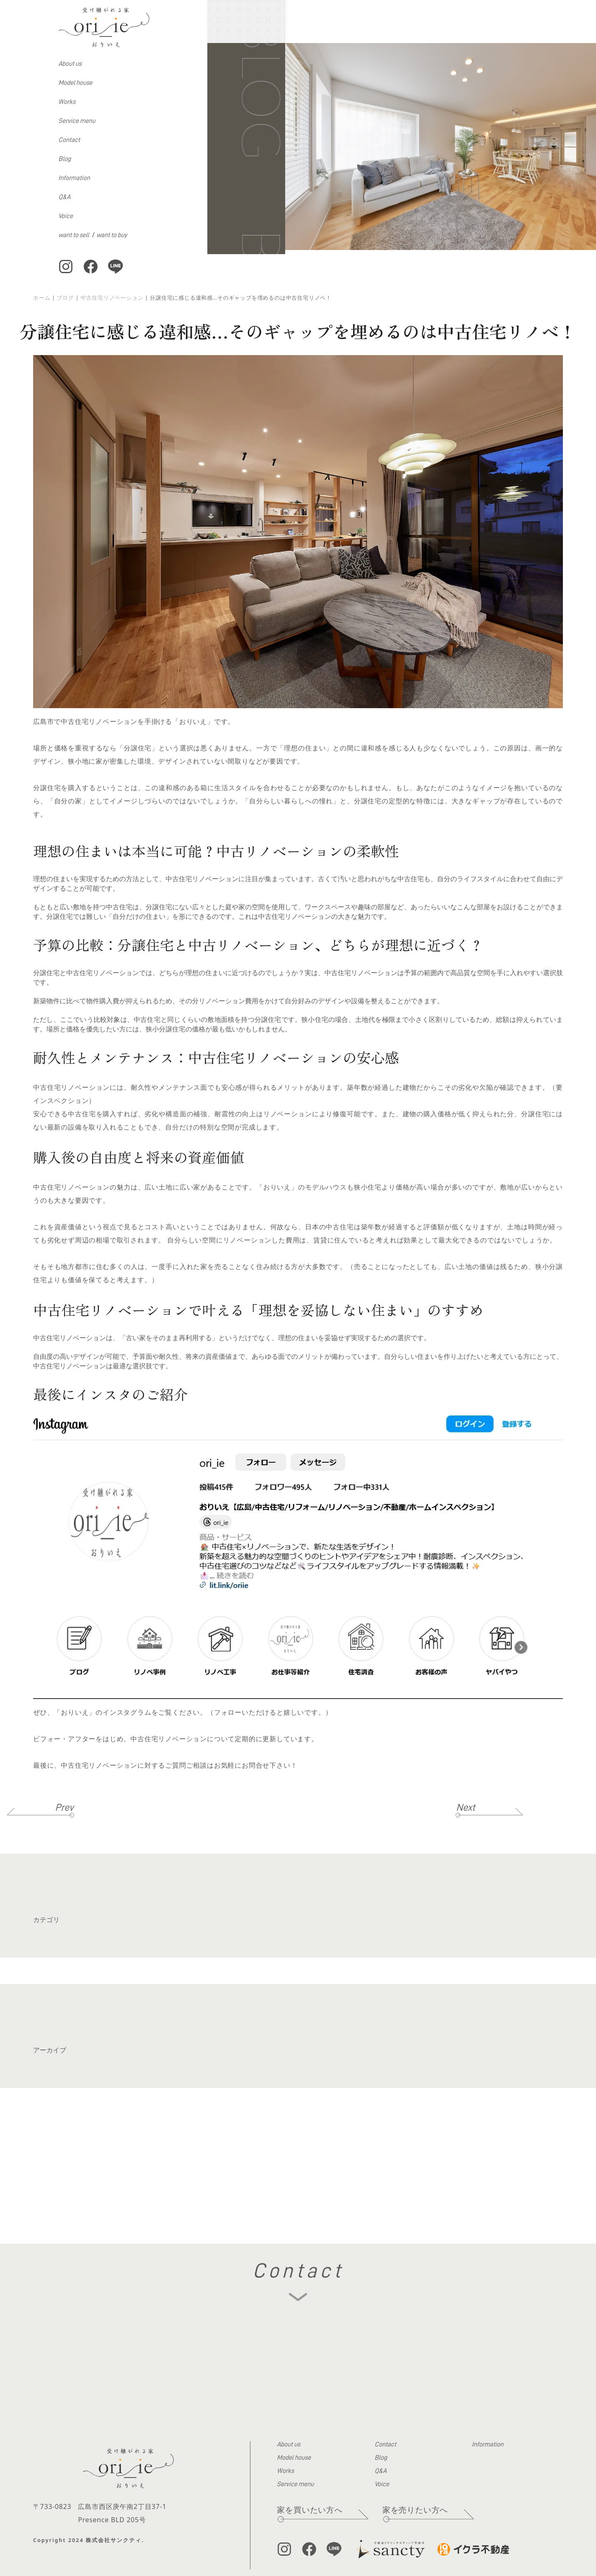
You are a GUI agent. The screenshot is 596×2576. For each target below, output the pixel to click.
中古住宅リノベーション (112, 297)
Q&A (64, 197)
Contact (69, 140)
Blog (64, 159)
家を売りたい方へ (415, 2509)
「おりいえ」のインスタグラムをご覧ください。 (130, 1712)
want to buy (111, 235)
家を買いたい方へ (309, 2509)
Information (74, 178)
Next (465, 1807)
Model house (75, 82)
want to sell (73, 235)
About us (70, 63)
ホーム (41, 297)
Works (66, 102)
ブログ (65, 297)
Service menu (76, 121)
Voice (65, 216)
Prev (64, 1807)
